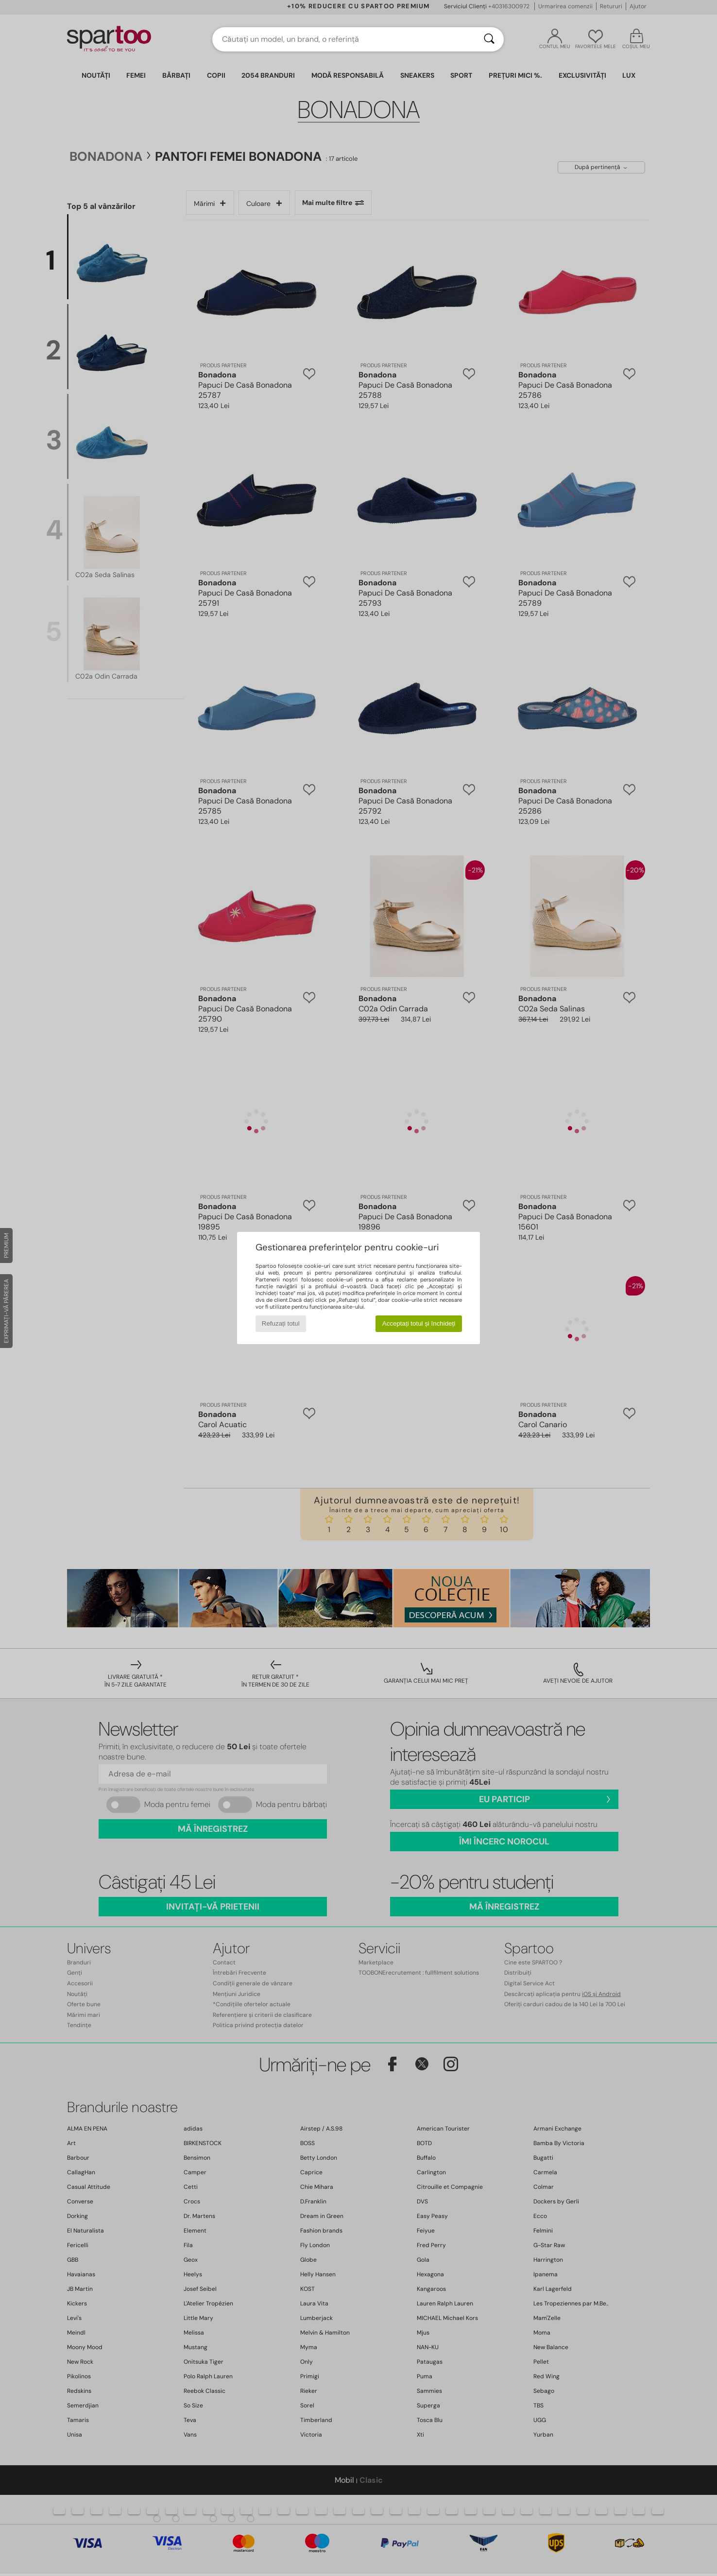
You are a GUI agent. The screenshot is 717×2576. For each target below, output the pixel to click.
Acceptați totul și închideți (418, 1323)
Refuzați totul (281, 1323)
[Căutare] (489, 39)
